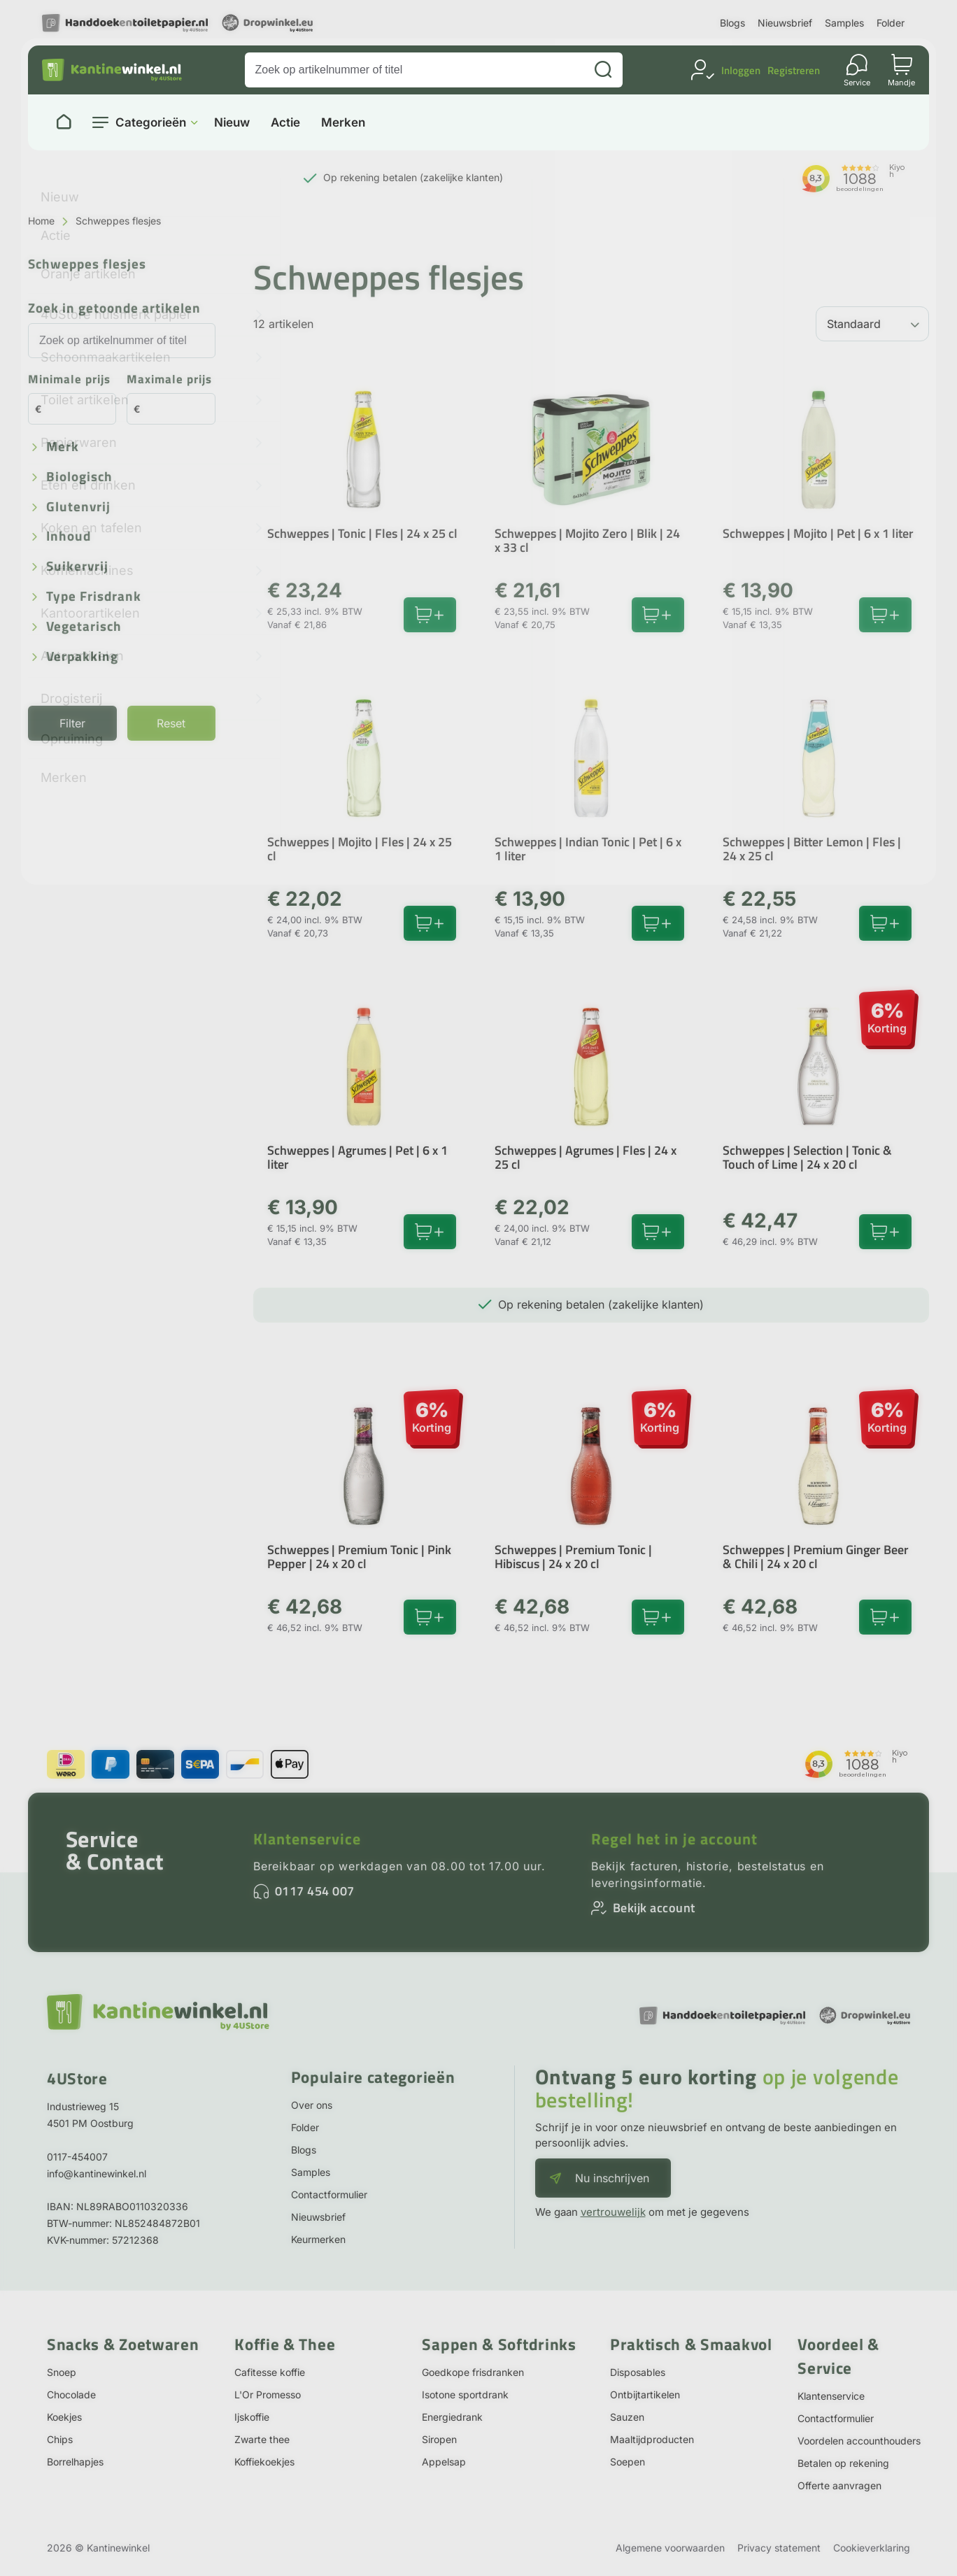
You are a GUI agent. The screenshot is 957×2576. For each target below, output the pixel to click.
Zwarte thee (262, 2439)
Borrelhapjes (75, 2462)
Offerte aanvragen (839, 2485)
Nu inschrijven (612, 2178)
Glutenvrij (78, 507)
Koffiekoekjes (264, 2462)
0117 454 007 (315, 1890)
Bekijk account (654, 1907)
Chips (60, 2439)
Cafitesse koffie (269, 2372)
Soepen (627, 2462)
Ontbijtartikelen (645, 2394)
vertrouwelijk (613, 2212)
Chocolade (71, 2394)
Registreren (793, 70)
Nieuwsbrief (785, 23)
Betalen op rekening (843, 2463)
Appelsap (444, 2462)
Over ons (311, 2105)
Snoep (61, 2372)
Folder (891, 23)
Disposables (637, 2372)
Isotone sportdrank (465, 2394)
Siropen (439, 2439)
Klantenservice (307, 1839)
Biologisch (79, 477)
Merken (343, 123)
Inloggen (740, 70)
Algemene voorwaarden (670, 2548)
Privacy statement (779, 2548)
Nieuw (232, 123)
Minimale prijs (69, 380)
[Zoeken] (603, 69)
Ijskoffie (251, 2417)
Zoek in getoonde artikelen (114, 309)
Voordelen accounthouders (859, 2441)
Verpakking (82, 657)
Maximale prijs (169, 380)
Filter (72, 723)
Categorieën (150, 122)
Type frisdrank (93, 597)
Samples (844, 23)
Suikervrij (77, 567)
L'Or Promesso (267, 2394)
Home (41, 221)
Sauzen (627, 2417)
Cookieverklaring (871, 2548)
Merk (62, 447)
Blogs (732, 23)
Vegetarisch (84, 627)
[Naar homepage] (63, 122)
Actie (285, 123)
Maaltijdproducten (652, 2439)
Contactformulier (329, 2194)
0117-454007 (77, 2157)
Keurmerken (318, 2239)
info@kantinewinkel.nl (96, 2173)
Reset (171, 723)
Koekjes (64, 2417)
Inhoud (68, 537)
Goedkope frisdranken (473, 2372)
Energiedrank (452, 2417)
